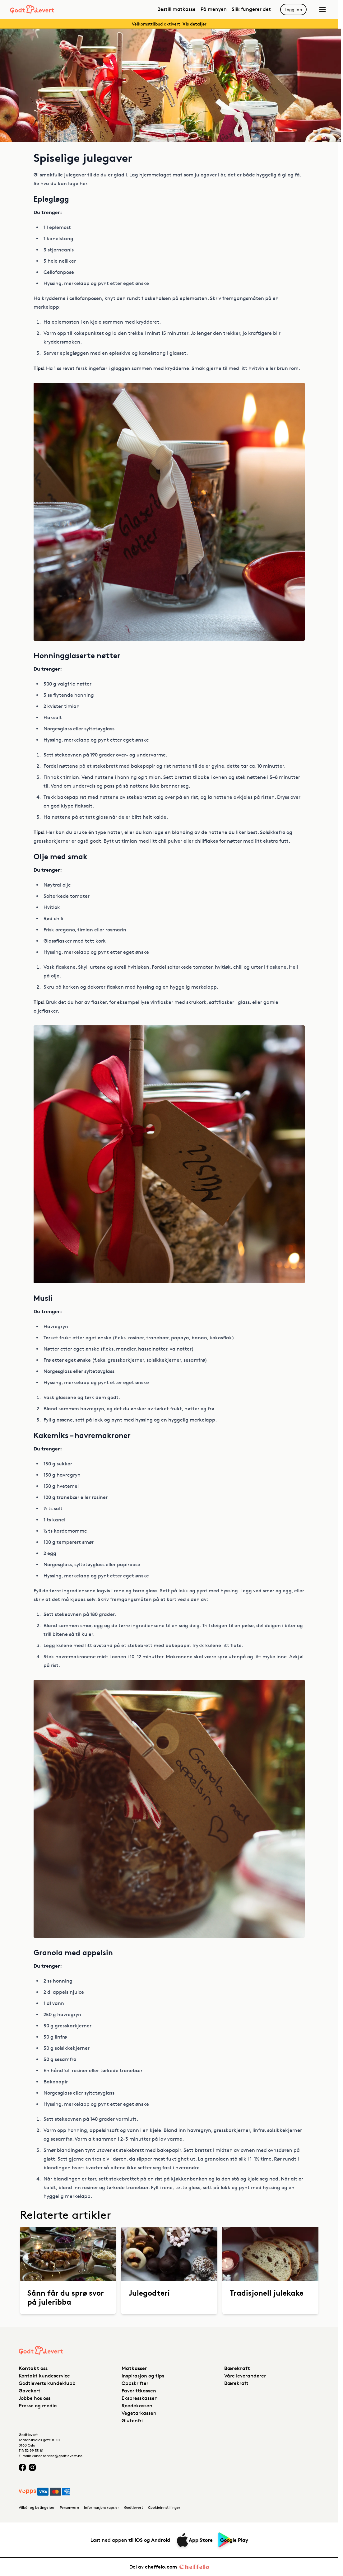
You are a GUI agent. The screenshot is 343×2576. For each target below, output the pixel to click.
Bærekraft (236, 2383)
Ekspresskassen (140, 2398)
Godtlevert (133, 2507)
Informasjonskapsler (101, 2507)
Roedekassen (137, 2406)
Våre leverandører (245, 2376)
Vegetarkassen (139, 2413)
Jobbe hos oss (34, 2398)
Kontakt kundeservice (44, 2376)
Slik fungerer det (251, 9)
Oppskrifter (135, 2383)
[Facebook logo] (22, 2467)
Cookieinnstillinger (164, 2507)
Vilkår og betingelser (37, 2507)
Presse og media (38, 2406)
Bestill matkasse (176, 9)
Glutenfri (132, 2421)
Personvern (69, 2507)
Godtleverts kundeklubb (47, 2383)
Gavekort (29, 2391)
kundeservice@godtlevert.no (57, 2455)
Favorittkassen (139, 2391)
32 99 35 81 (34, 2450)
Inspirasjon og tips (143, 2376)
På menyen (214, 9)
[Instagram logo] (32, 2467)
